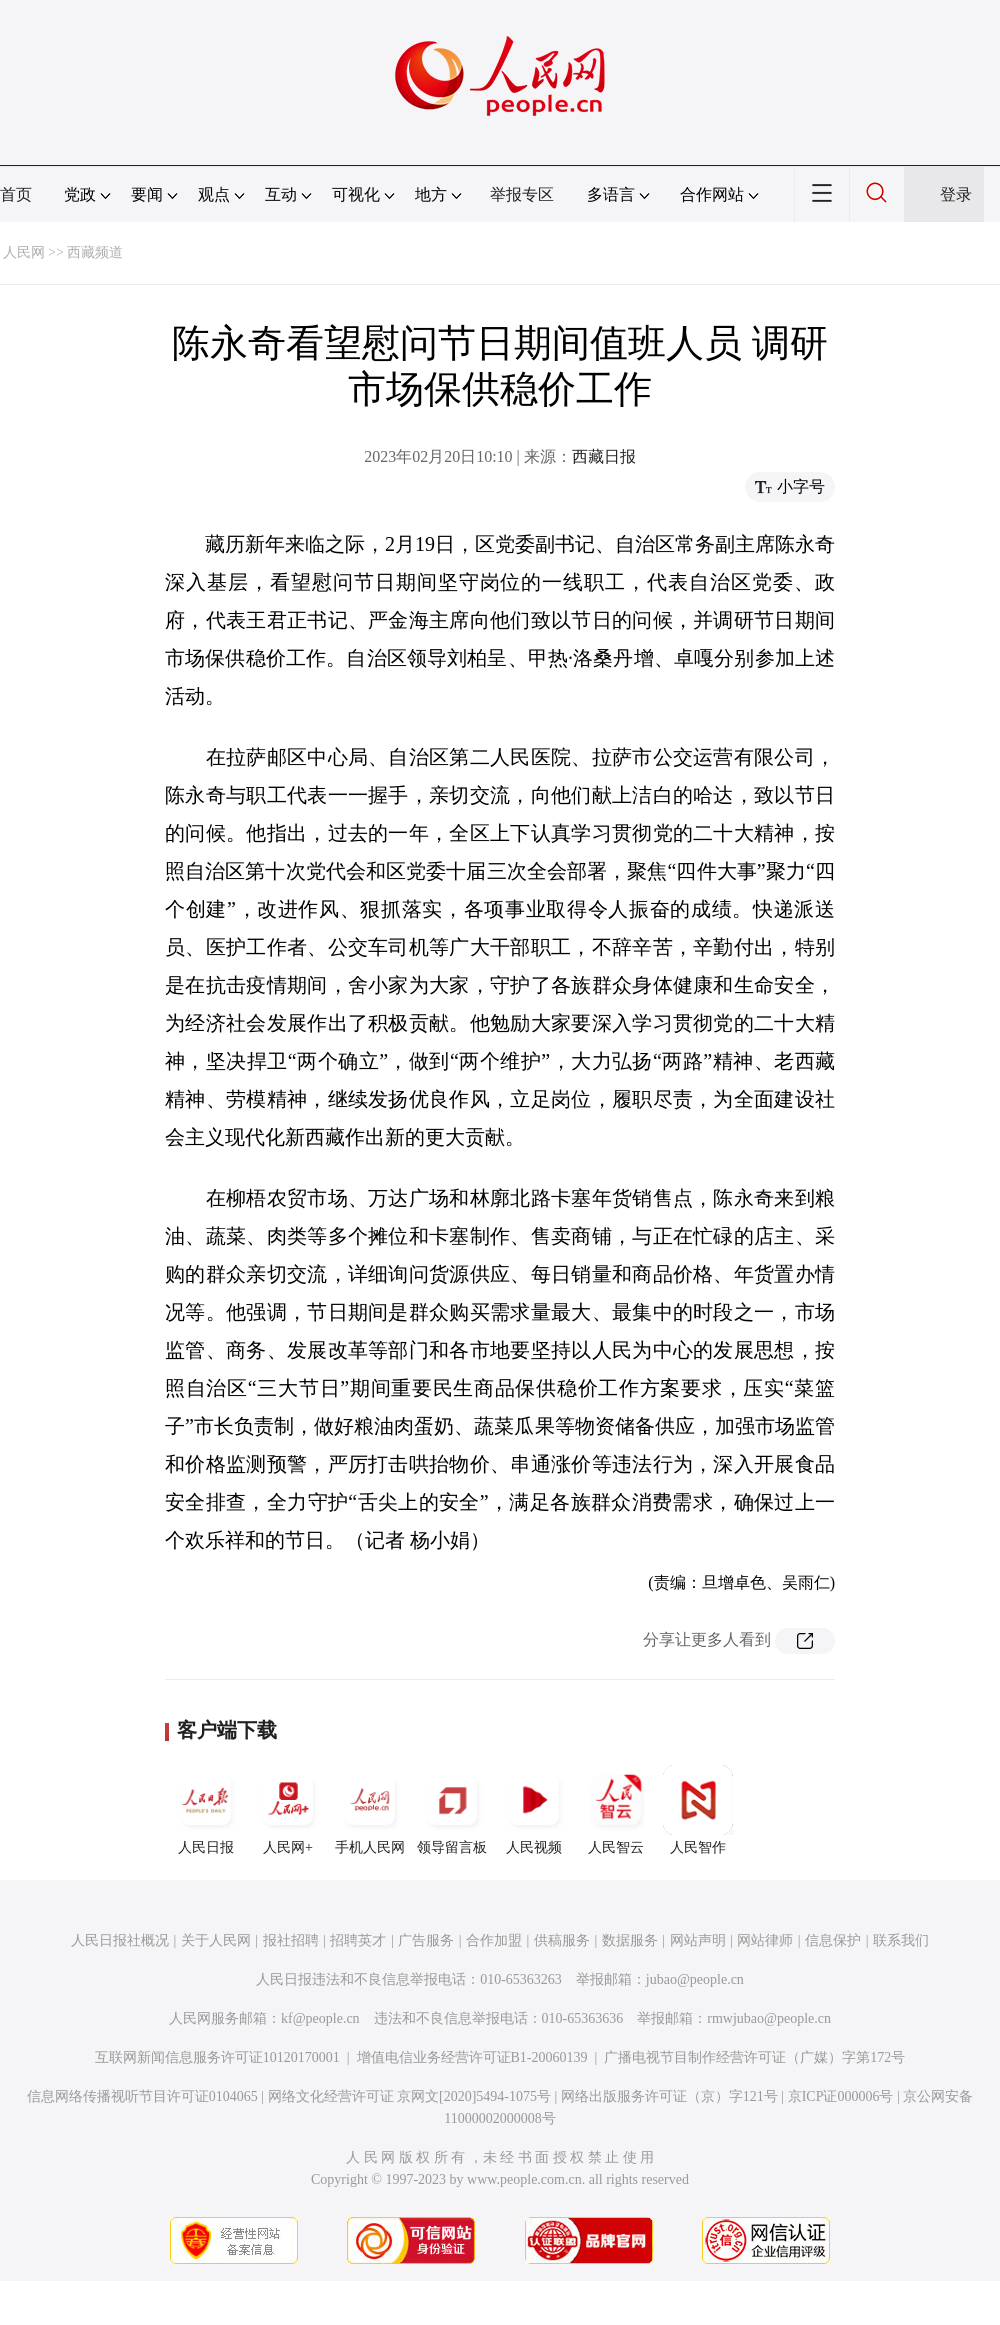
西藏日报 (604, 456)
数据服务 (630, 1940)
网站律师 (765, 1940)
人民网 (24, 252)
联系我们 (901, 1940)
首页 (16, 194)
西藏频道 (95, 252)
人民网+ (288, 1810)
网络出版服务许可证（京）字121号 (669, 2096)
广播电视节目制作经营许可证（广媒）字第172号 (754, 2057)
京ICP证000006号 (841, 2096)
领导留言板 (452, 1810)
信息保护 (833, 1940)
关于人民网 (216, 1940)
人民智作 (698, 1810)
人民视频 (534, 1810)
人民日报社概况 (120, 1940)
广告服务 (426, 1940)
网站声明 (698, 1940)
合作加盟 (494, 1940)
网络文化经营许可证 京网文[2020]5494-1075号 (410, 2096)
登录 (956, 194)
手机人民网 (370, 1810)
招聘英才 (358, 1940)
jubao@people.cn (695, 1979)
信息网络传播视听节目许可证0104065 (142, 2096)
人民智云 (616, 1810)
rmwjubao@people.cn (769, 2018)
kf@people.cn (320, 2018)
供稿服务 (562, 1940)
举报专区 (522, 194)
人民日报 (206, 1810)
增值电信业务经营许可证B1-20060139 (472, 2057)
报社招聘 (291, 1940)
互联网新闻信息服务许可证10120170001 (217, 2057)
